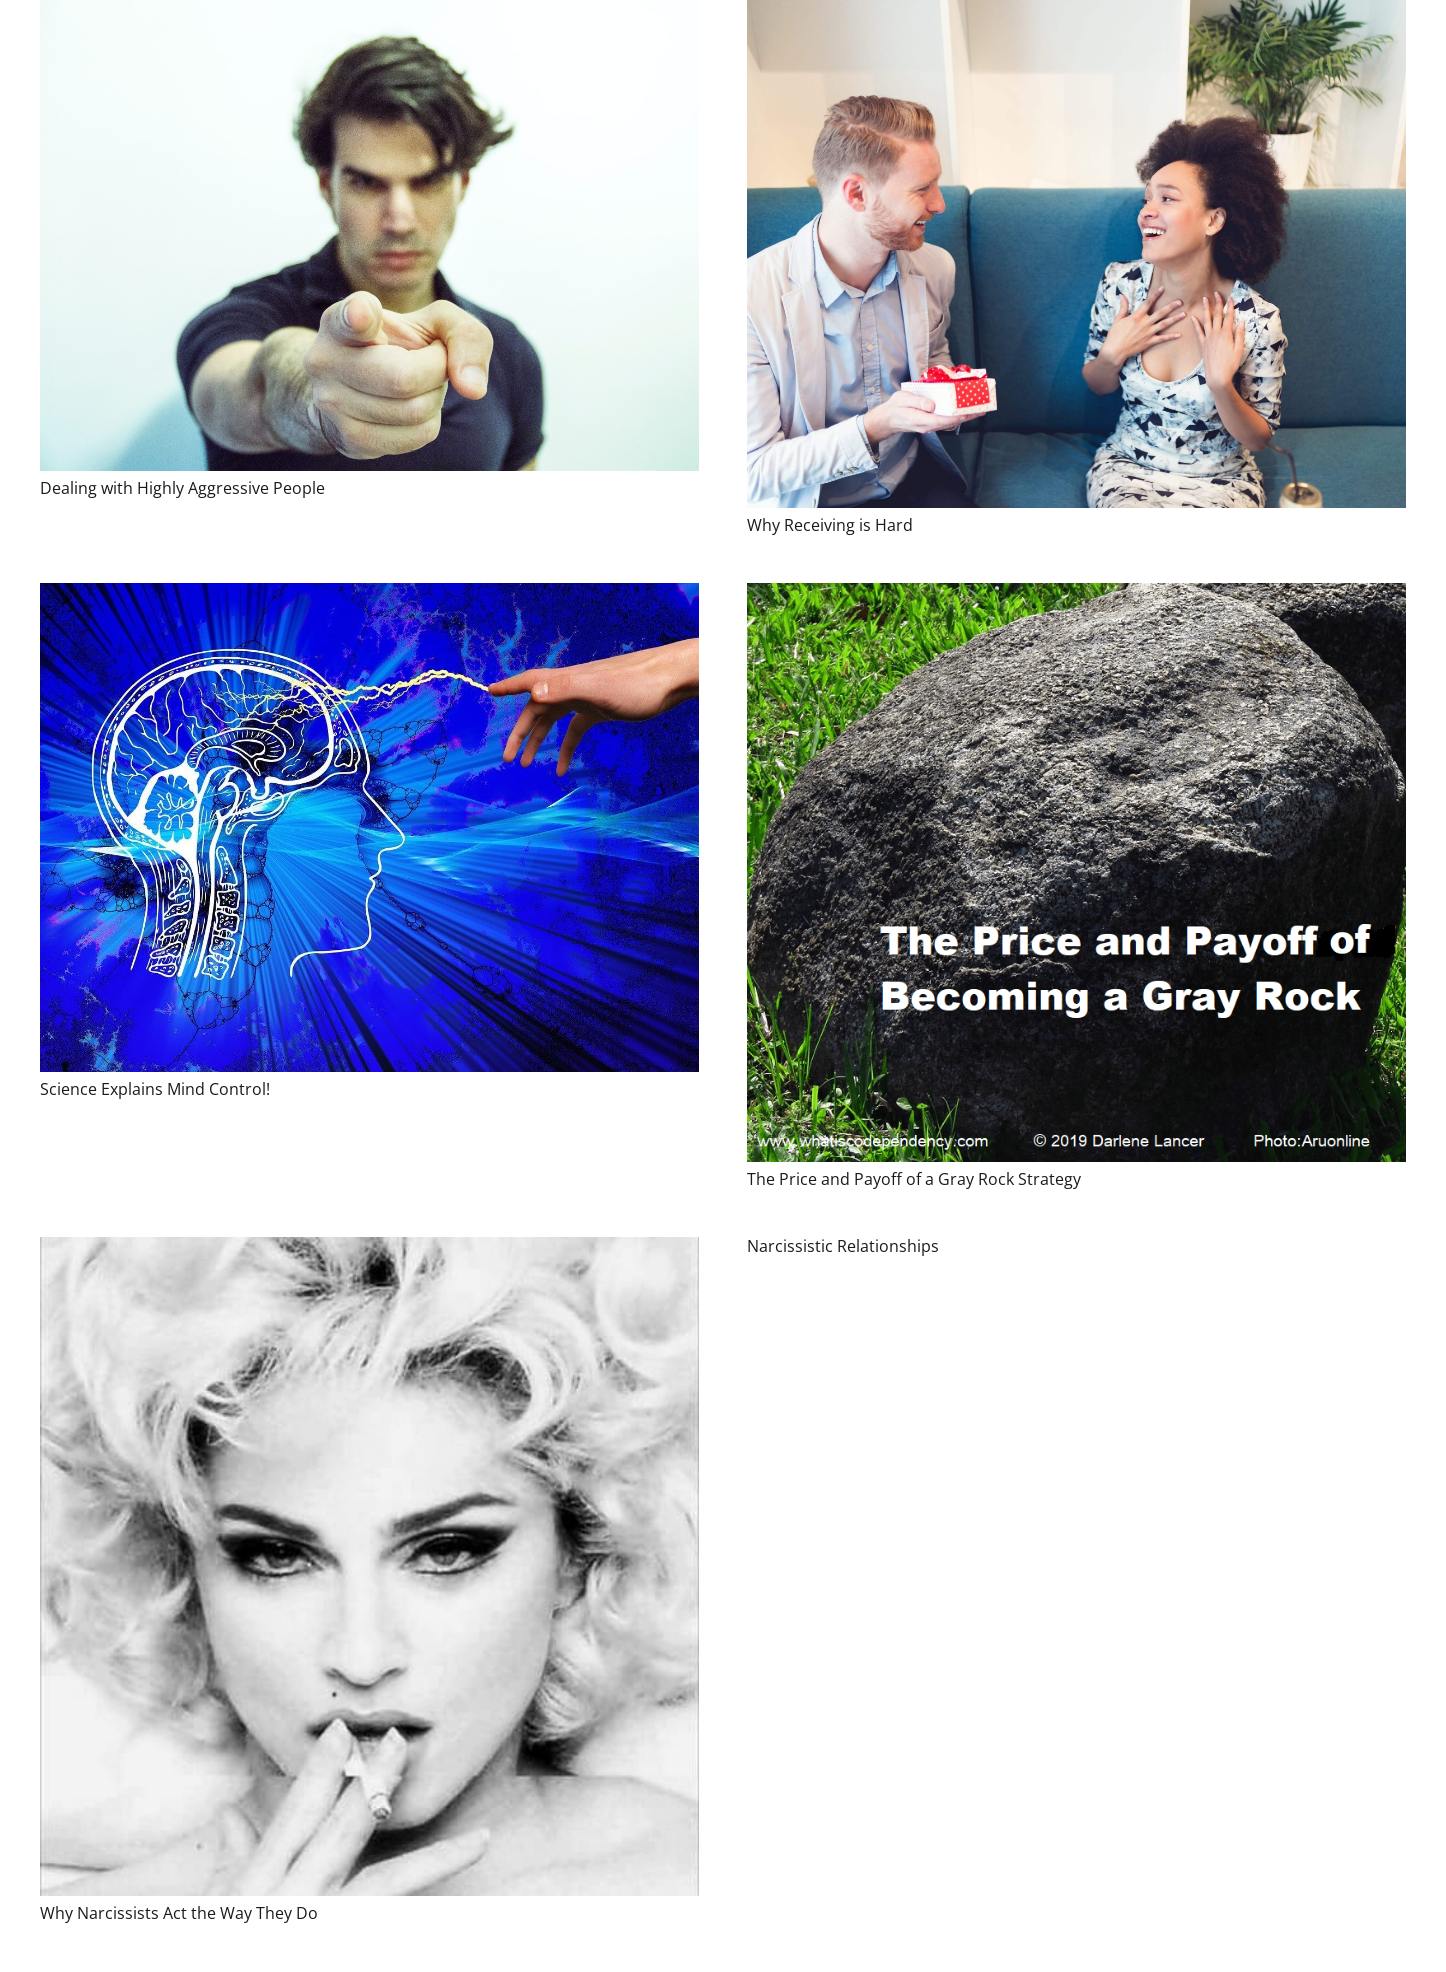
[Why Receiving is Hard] (1076, 254)
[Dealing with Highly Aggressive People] (369, 235)
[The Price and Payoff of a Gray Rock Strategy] (1076, 872)
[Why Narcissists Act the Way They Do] (369, 1566)
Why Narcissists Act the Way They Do (179, 1913)
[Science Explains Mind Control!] (369, 827)
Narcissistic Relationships (843, 1246)
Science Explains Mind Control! (155, 1089)
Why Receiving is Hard (830, 525)
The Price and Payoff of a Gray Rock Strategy (914, 1179)
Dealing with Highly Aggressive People (182, 488)
